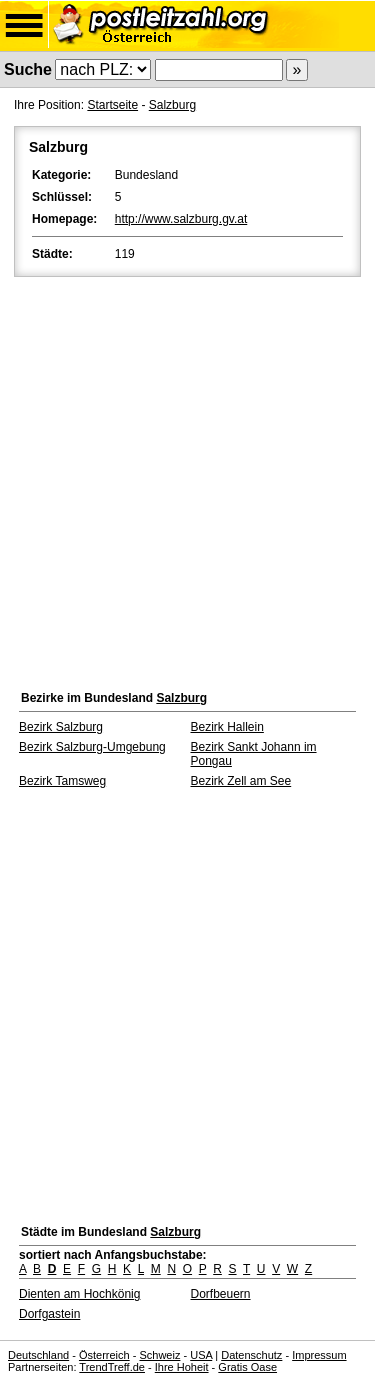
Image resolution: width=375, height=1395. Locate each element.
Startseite (112, 105)
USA (201, 1355)
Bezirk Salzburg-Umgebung (92, 747)
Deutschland (38, 1355)
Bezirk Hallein (227, 727)
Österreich (104, 1355)
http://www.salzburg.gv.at (181, 219)
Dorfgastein (49, 1314)
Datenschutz (251, 1355)
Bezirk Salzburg (61, 727)
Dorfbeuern (221, 1294)
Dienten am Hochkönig (79, 1294)
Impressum (319, 1355)
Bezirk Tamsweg (62, 781)
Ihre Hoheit (182, 1367)
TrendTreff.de (112, 1367)
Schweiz (159, 1355)
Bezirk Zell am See (241, 781)
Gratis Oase (247, 1367)
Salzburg (172, 105)
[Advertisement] (187, 478)
